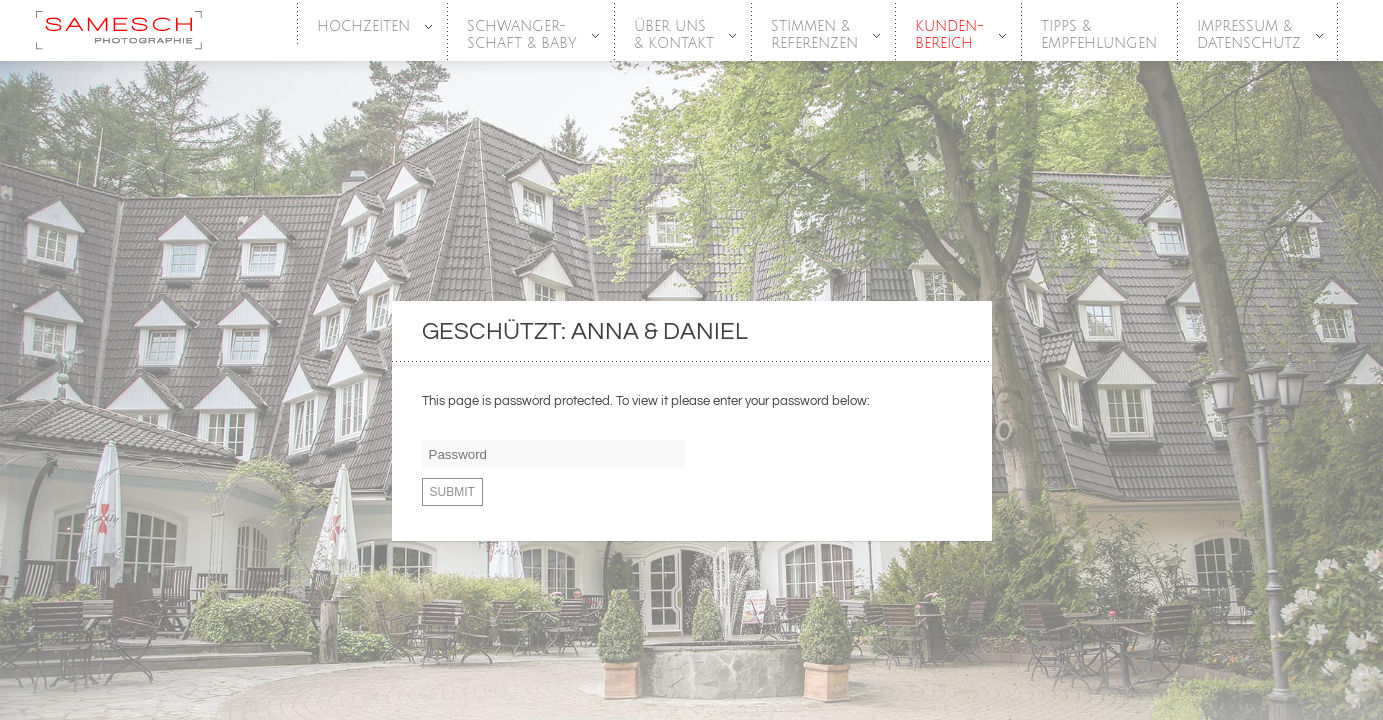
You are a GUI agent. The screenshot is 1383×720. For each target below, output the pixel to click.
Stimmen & (815, 35)
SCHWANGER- (523, 35)
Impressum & (1250, 35)
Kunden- (950, 35)
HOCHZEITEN (364, 27)
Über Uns (675, 35)
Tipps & (1099, 35)
